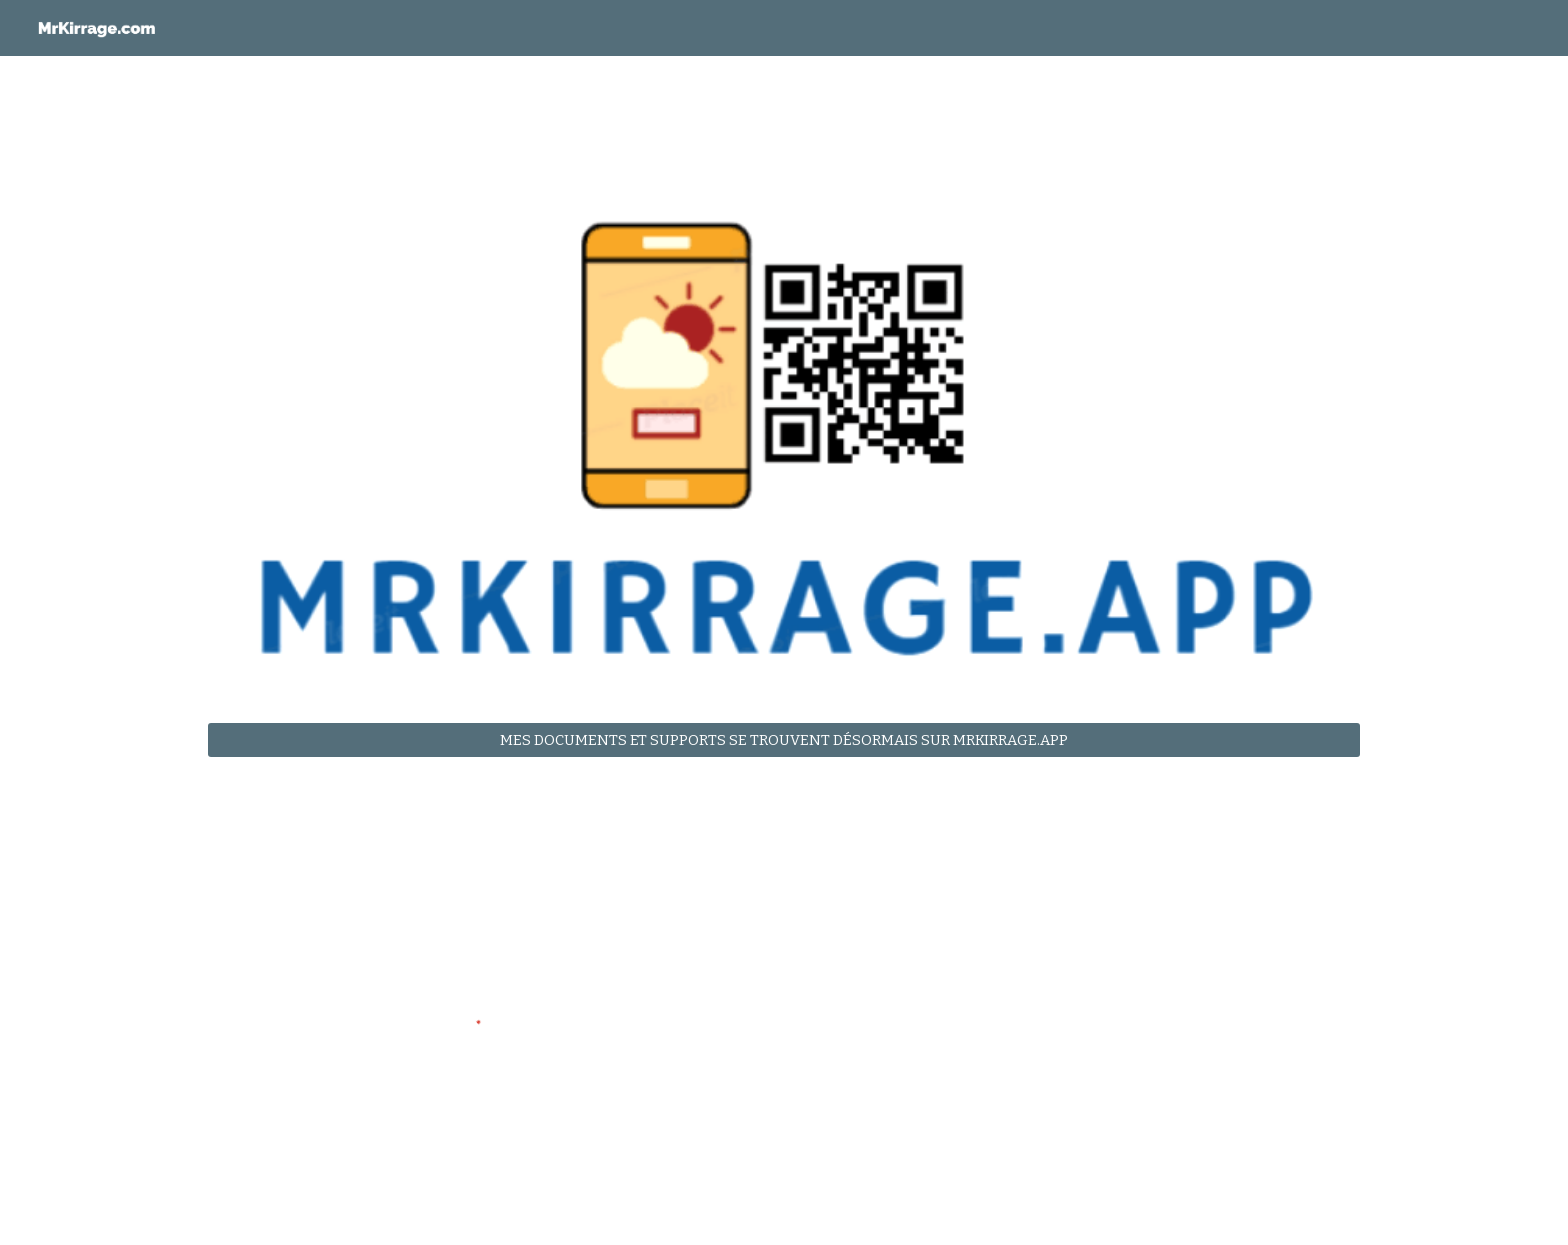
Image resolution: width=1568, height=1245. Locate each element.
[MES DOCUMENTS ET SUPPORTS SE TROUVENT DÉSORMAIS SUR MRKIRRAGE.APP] (784, 740)
